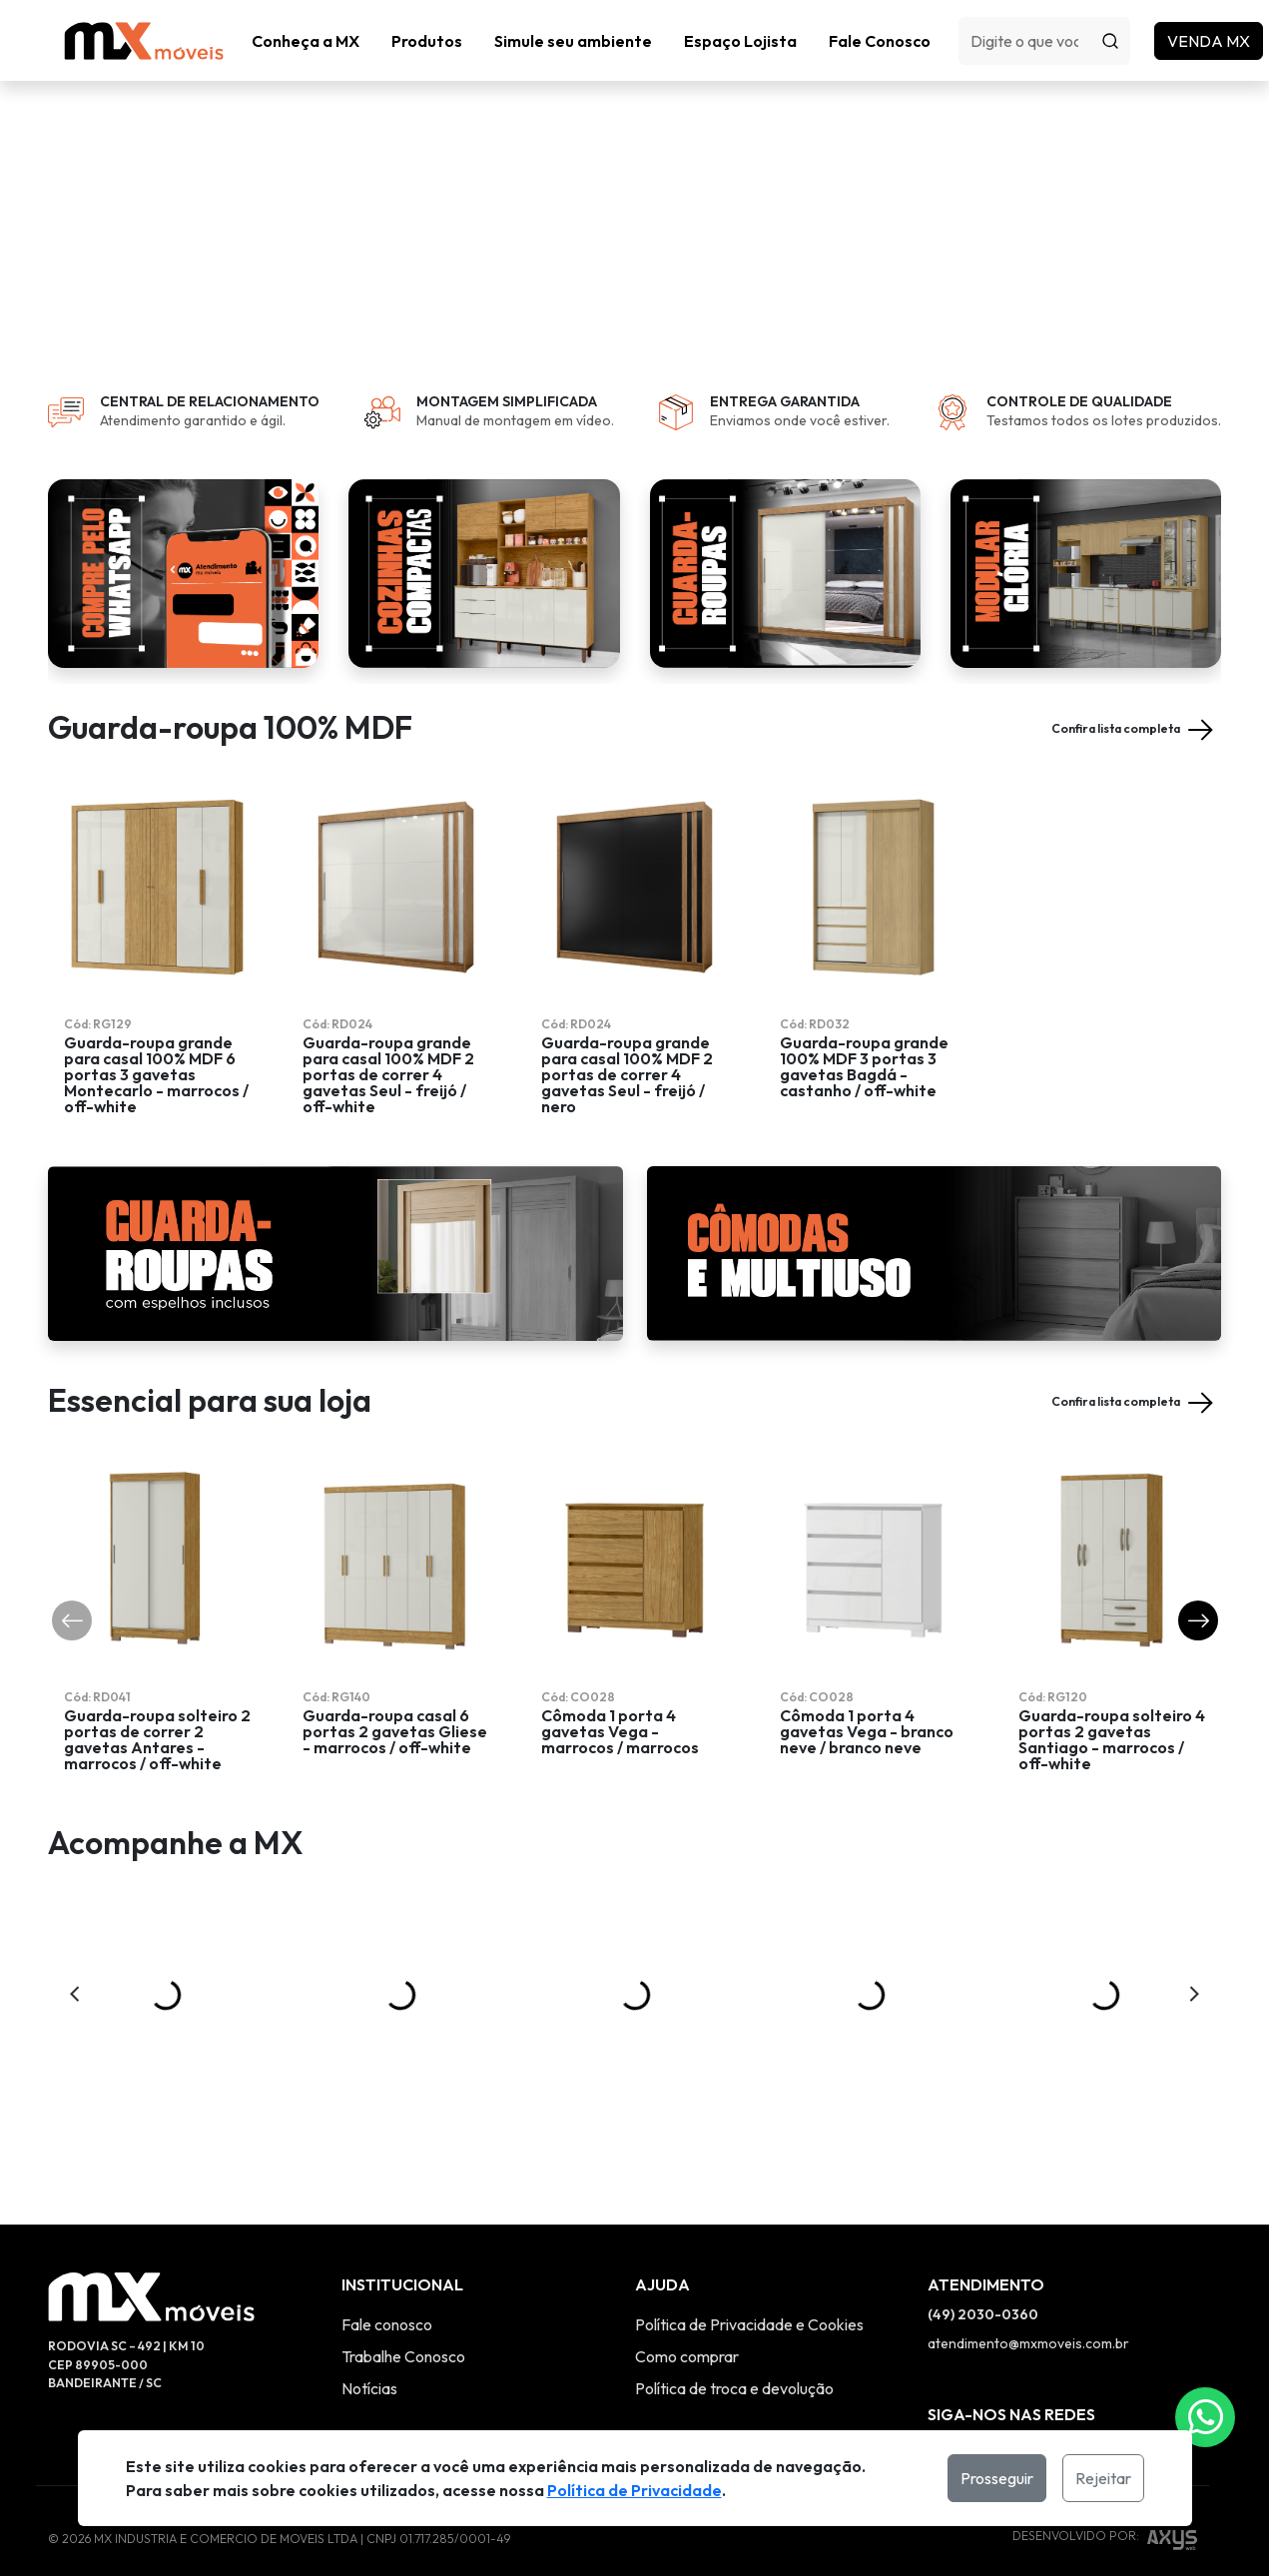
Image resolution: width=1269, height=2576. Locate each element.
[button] (426, 41)
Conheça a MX (305, 41)
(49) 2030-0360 (983, 2275)
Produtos (426, 41)
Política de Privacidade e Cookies (749, 2285)
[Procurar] (1110, 41)
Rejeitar (1103, 2478)
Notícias (369, 2349)
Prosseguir (996, 2478)
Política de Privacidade (634, 2490)
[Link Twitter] (1059, 2408)
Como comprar (687, 2317)
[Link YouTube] (1019, 2408)
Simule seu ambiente (573, 41)
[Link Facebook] (979, 2408)
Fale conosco (386, 2285)
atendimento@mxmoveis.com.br (1028, 2304)
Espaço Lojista (740, 41)
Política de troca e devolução (734, 2349)
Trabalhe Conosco (403, 2317)
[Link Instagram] (940, 2408)
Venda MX (1208, 41)
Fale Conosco (880, 41)
